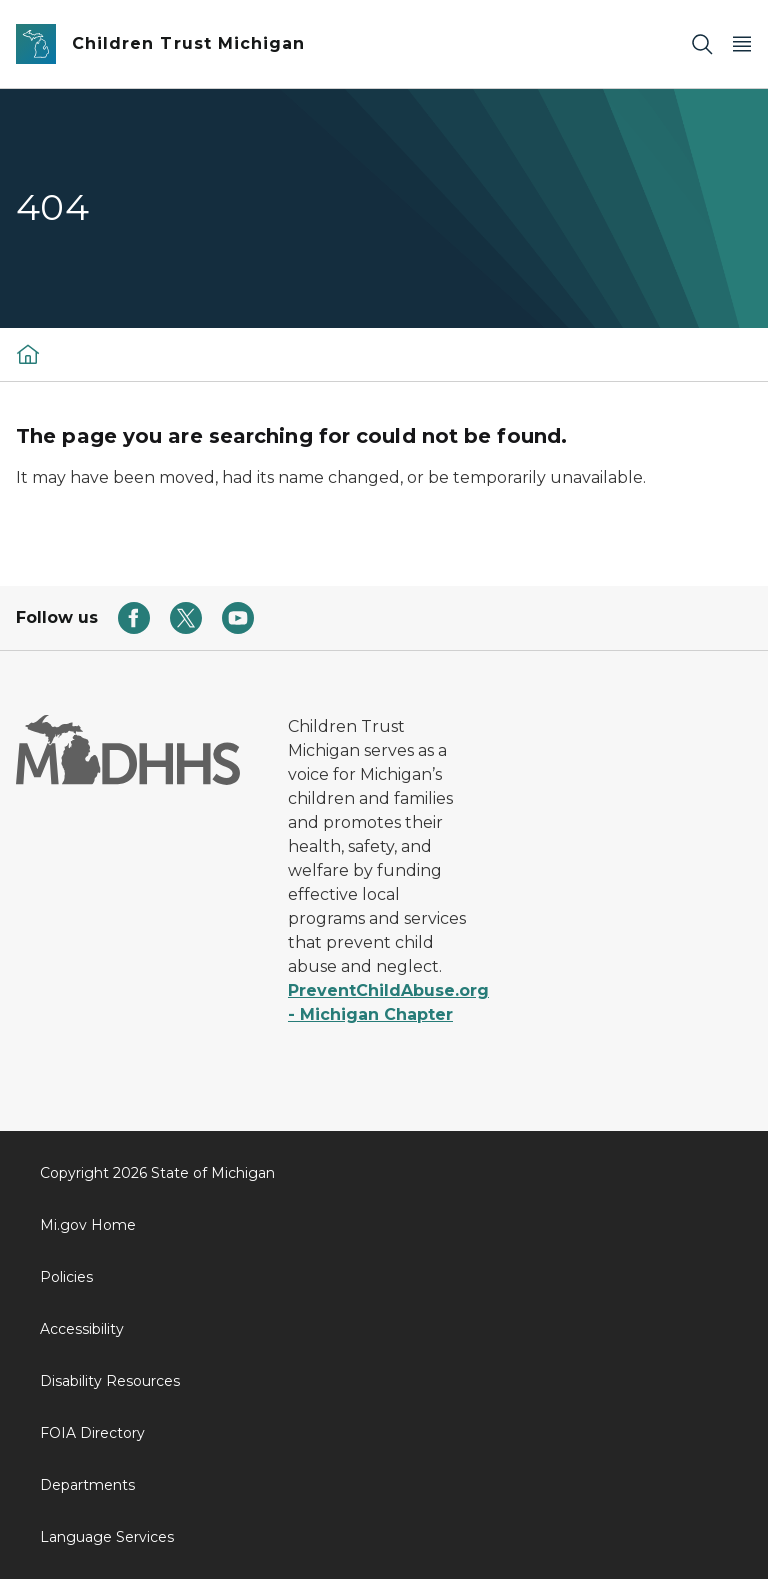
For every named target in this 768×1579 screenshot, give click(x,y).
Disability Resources (110, 1381)
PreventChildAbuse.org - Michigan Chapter (384, 1002)
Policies (66, 1277)
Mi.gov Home (88, 1225)
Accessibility (82, 1329)
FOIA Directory (92, 1433)
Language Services (107, 1537)
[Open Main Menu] (742, 44)
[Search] (702, 44)
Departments (87, 1485)
